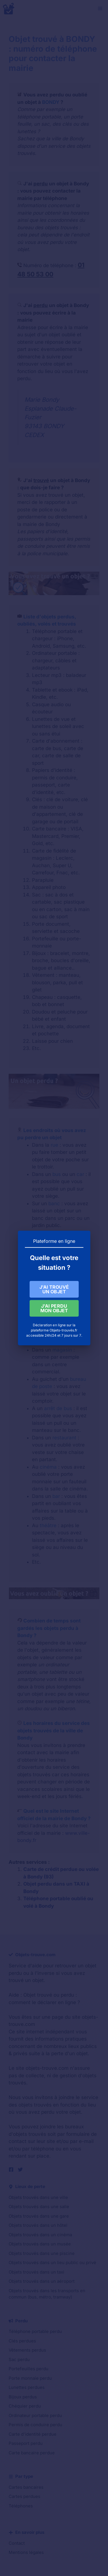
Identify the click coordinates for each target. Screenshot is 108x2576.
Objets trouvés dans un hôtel (38, 2225)
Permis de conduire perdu (35, 2424)
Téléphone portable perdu (35, 2331)
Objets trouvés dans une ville (38, 2197)
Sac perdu (19, 2359)
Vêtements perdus (27, 2350)
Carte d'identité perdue (32, 2434)
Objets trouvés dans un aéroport (42, 2281)
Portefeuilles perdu (28, 2368)
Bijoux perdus (23, 2397)
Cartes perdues (24, 2496)
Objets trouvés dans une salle (39, 2206)
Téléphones (21, 2506)
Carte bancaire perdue (32, 2452)
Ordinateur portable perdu (35, 2415)
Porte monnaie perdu (30, 2378)
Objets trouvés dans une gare (39, 2216)
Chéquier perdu (25, 2406)
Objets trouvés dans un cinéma (40, 2234)
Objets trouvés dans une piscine (42, 2253)
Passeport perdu (26, 2443)
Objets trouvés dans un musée (40, 2244)
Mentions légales (26, 2552)
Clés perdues (22, 2341)
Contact (17, 2543)
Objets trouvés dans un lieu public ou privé (52, 2262)
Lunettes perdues (27, 2387)
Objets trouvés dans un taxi (36, 2272)
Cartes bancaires (26, 2487)
